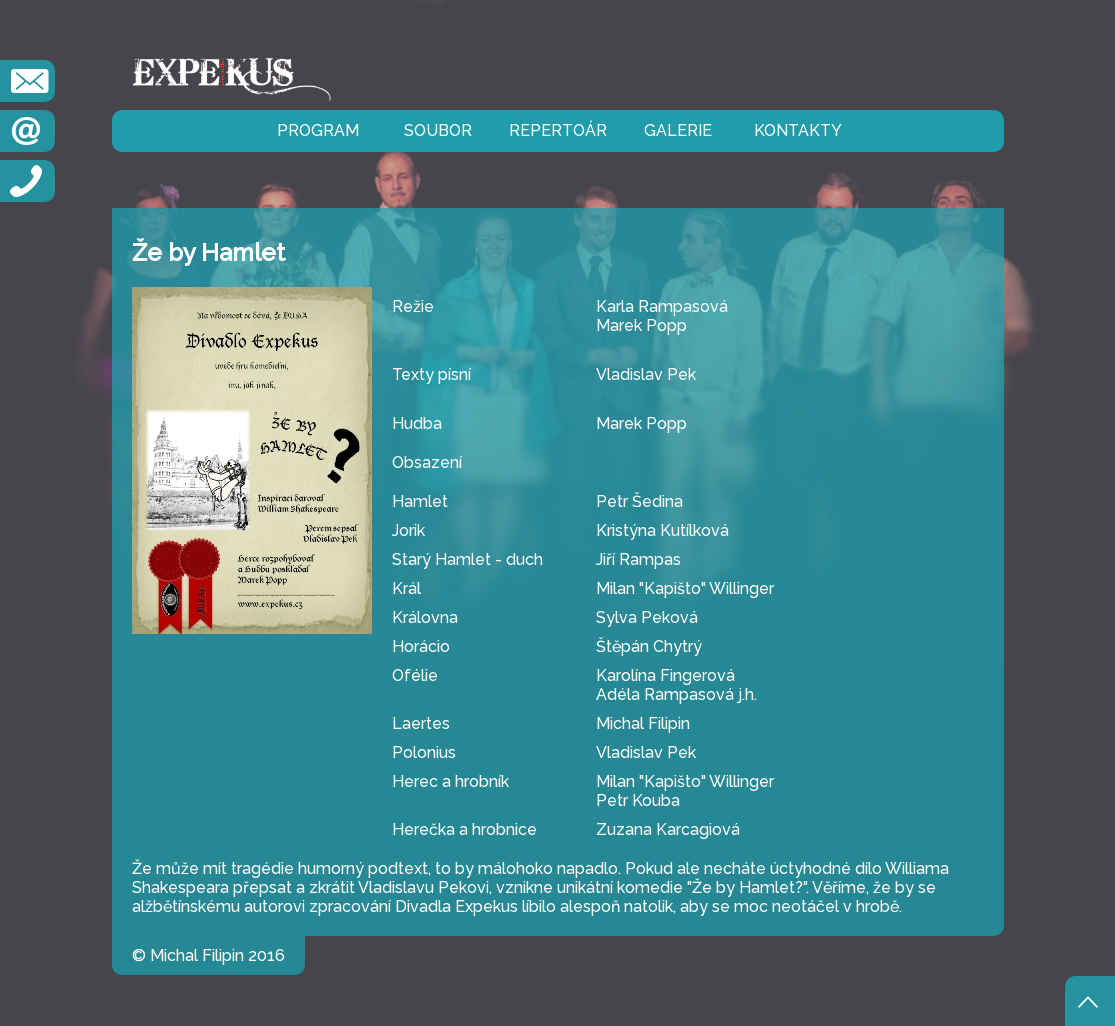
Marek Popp (641, 325)
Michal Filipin (643, 723)
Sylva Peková (647, 617)
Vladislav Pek (646, 374)
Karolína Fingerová (665, 675)
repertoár (558, 130)
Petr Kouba (638, 800)
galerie (678, 130)
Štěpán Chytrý (649, 646)
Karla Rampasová (662, 306)
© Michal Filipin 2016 (208, 955)
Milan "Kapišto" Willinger (685, 588)
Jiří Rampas (638, 559)
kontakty (798, 130)
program (318, 130)
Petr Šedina (639, 501)
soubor (438, 130)
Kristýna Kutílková (662, 530)
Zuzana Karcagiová (668, 829)
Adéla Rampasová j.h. (676, 694)
